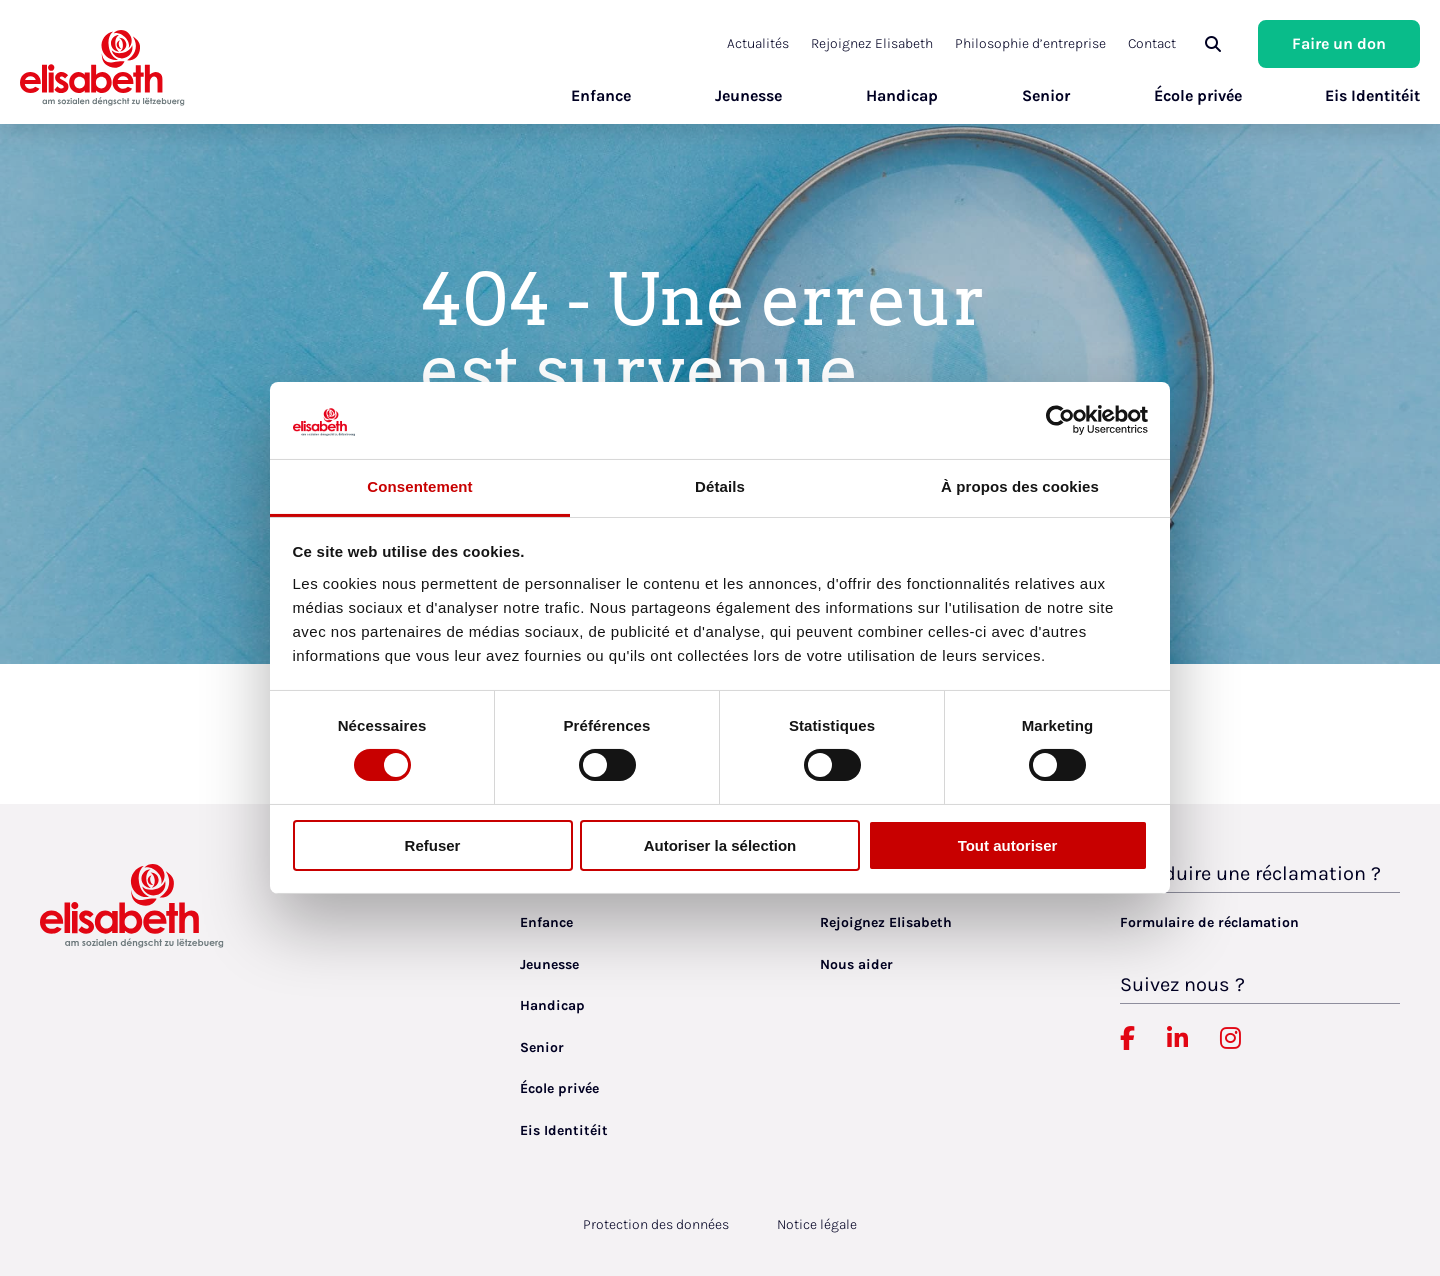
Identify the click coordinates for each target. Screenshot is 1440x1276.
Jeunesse (747, 95)
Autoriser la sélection (720, 845)
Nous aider (856, 964)
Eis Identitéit (1372, 95)
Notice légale (817, 1224)
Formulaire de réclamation (1209, 922)
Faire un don (1339, 43)
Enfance (600, 95)
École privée (1197, 95)
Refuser (433, 845)
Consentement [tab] (419, 486)
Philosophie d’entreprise (1030, 43)
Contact (1152, 43)
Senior (1045, 95)
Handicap (901, 95)
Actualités (758, 43)
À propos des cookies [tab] (1020, 486)
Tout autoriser (1008, 845)
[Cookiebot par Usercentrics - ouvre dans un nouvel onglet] (1060, 420)
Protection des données (656, 1224)
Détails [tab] (720, 486)
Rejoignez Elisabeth (872, 43)
